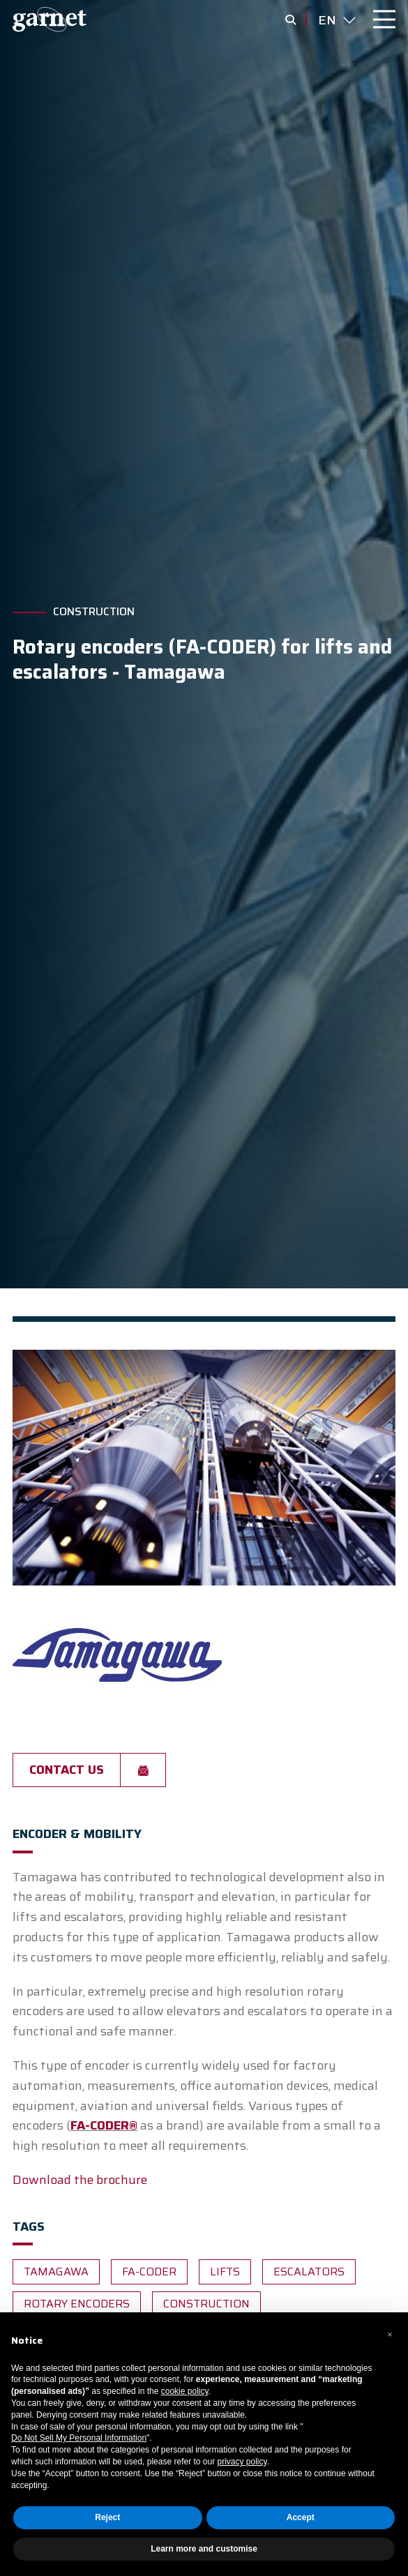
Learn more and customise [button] (204, 2549)
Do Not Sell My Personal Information (78, 2438)
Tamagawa (56, 2271)
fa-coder (149, 2271)
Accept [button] (301, 2517)
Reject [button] (107, 2517)
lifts (225, 2271)
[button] (390, 2334)
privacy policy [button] (241, 2461)
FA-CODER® (103, 2125)
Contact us (66, 1769)
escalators (309, 2271)
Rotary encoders (77, 2303)
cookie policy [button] (185, 2391)
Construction (94, 611)
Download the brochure (80, 2180)
